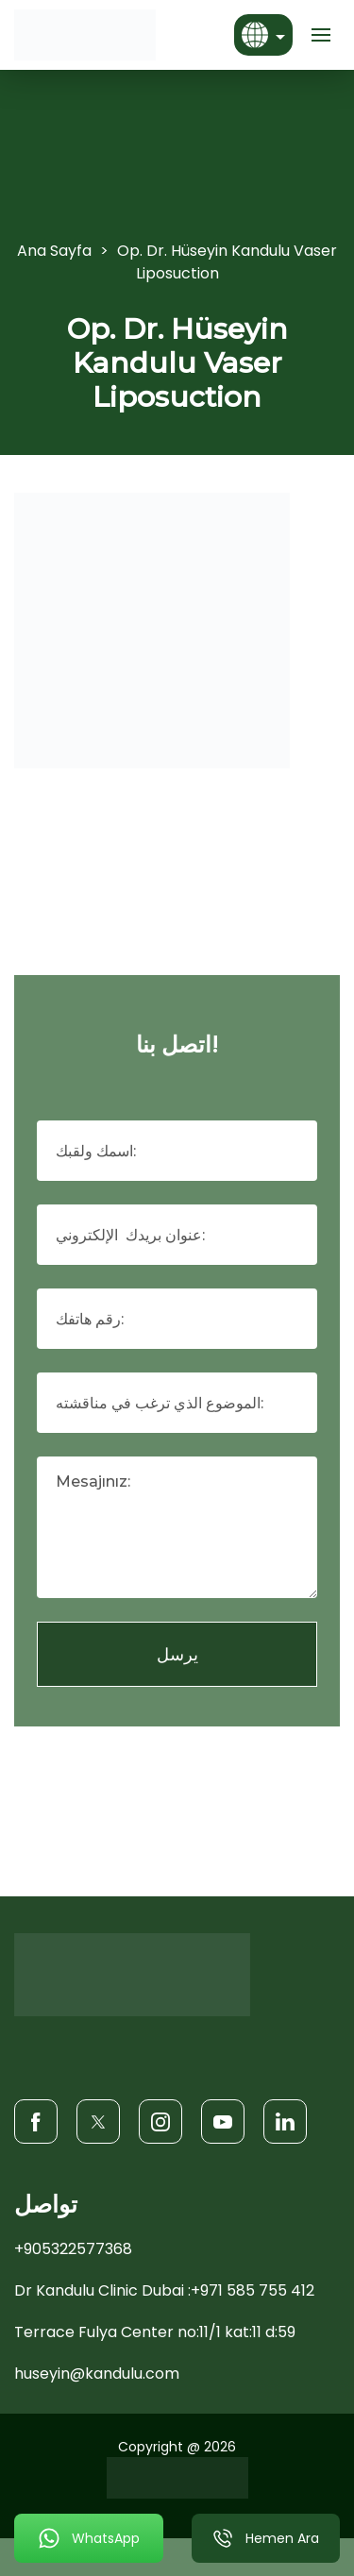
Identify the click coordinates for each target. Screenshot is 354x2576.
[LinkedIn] (285, 2121)
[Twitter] (98, 2121)
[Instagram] (160, 2121)
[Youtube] (222, 2121)
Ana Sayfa (54, 250)
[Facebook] (36, 2121)
